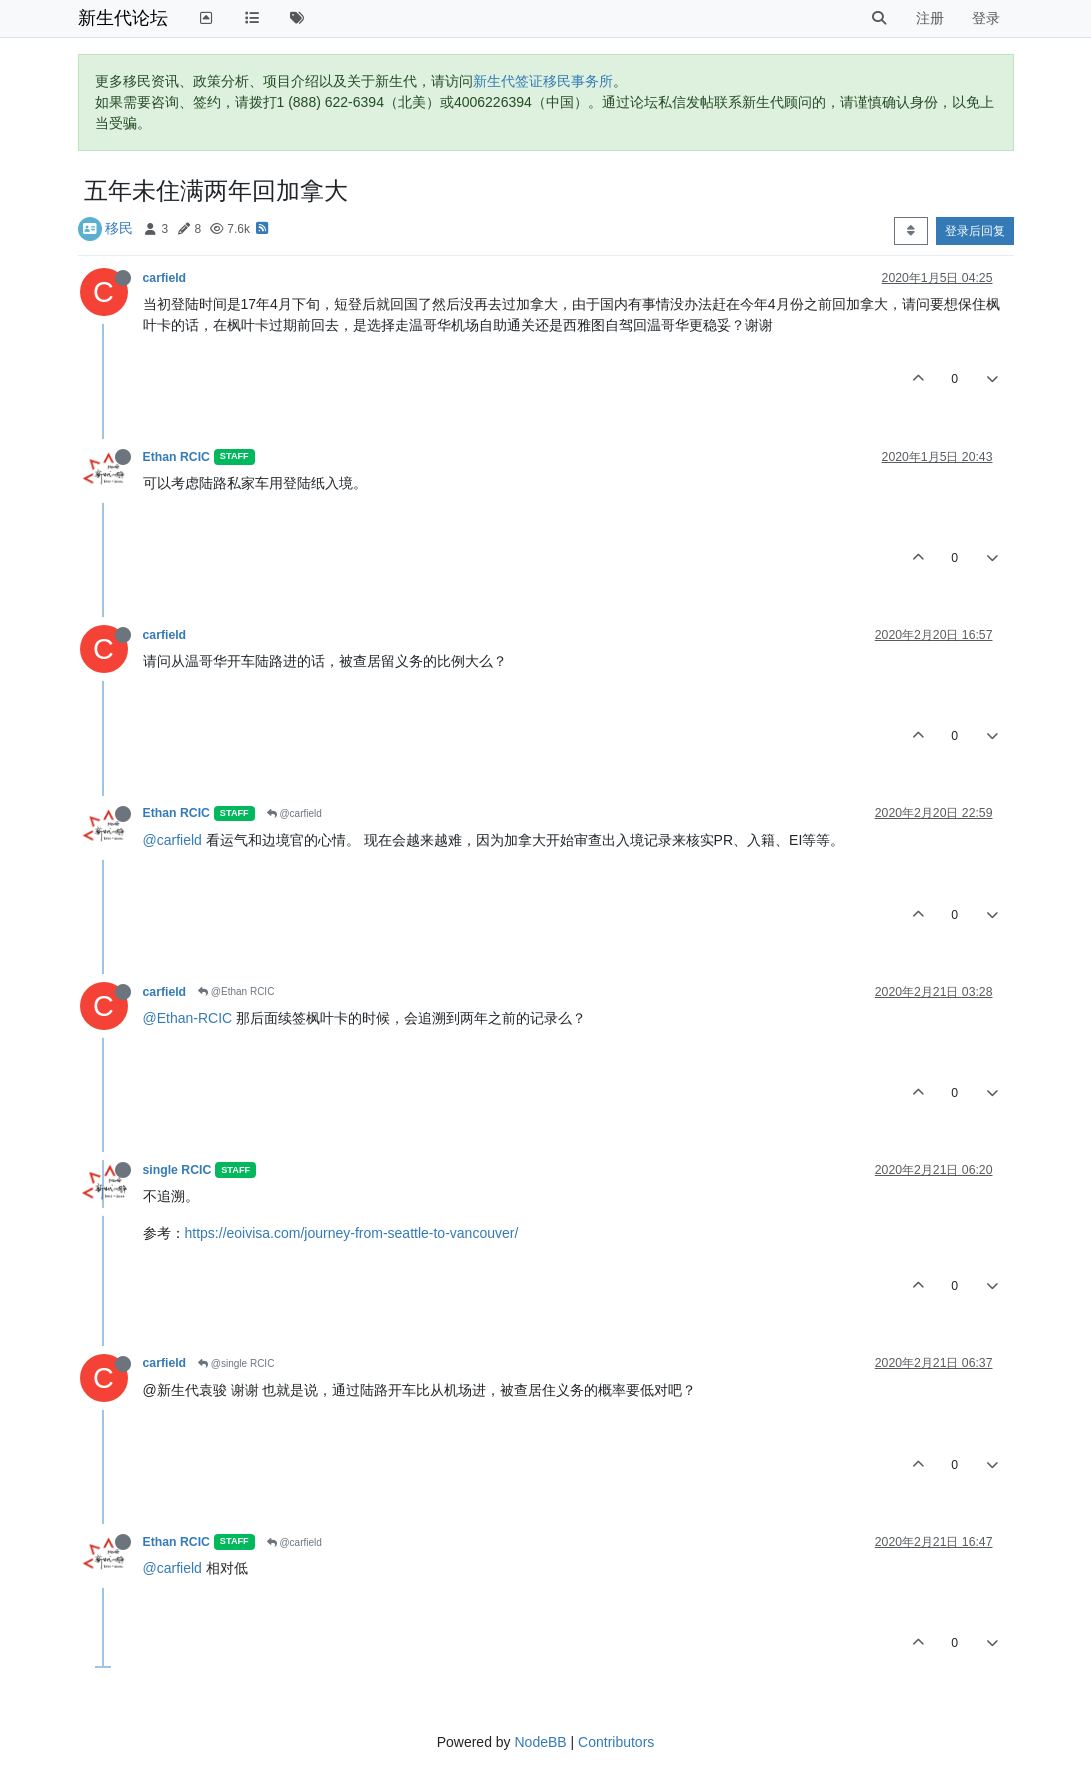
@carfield (294, 813)
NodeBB (540, 1742)
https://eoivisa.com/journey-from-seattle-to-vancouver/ (352, 1233)
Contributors (616, 1742)
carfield (165, 278)
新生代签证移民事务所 (543, 81)
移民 (119, 228)
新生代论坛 (123, 18)
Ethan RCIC (176, 457)
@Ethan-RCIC (188, 1018)
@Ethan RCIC (236, 991)
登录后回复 (975, 231)
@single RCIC (236, 1363)
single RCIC (177, 1170)
